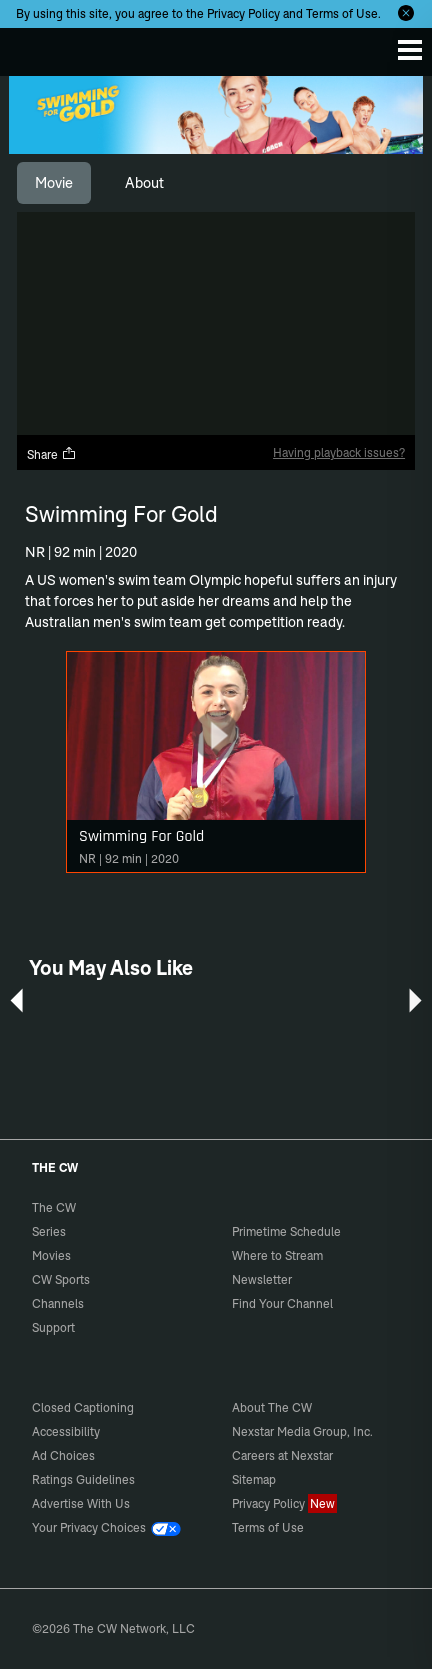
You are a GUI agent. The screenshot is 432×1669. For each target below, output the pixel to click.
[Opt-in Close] (406, 13)
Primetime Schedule (286, 1231)
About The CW (272, 1407)
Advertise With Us (81, 1503)
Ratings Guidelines (83, 1479)
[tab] (54, 183)
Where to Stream (277, 1255)
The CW (35, 47)
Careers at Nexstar (282, 1455)
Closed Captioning (83, 1407)
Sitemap (254, 1479)
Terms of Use (342, 13)
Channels (58, 1303)
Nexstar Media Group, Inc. (302, 1431)
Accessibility (66, 1431)
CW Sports (61, 1279)
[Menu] (410, 50)
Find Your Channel (282, 1303)
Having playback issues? (339, 452)
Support (53, 1327)
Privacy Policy (243, 13)
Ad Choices (63, 1455)
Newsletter (262, 1279)
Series (49, 1231)
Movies (51, 1255)
